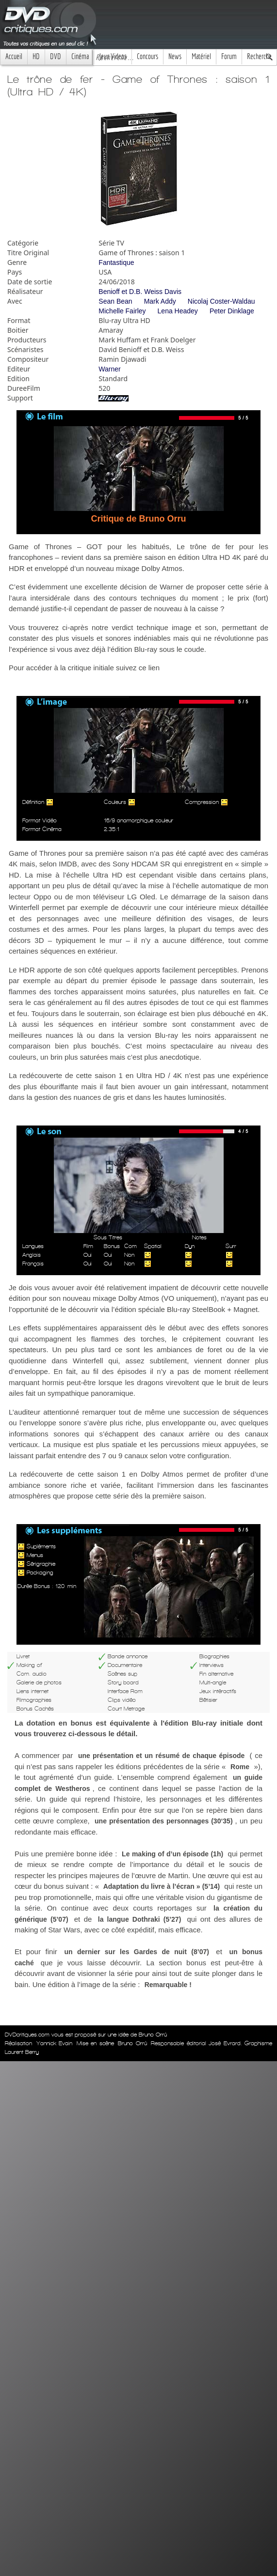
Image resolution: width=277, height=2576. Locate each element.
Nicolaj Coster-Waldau (221, 301)
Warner (109, 369)
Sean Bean (115, 301)
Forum (229, 56)
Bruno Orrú (132, 2043)
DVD (55, 56)
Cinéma (80, 56)
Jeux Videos (113, 56)
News (174, 56)
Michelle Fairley (122, 311)
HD (36, 56)
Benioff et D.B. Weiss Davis (139, 291)
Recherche (259, 56)
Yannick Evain (54, 2043)
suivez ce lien (138, 667)
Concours (147, 56)
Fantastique (116, 262)
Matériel (201, 56)
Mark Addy (160, 301)
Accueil (13, 56)
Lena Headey (178, 311)
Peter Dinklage (232, 311)
